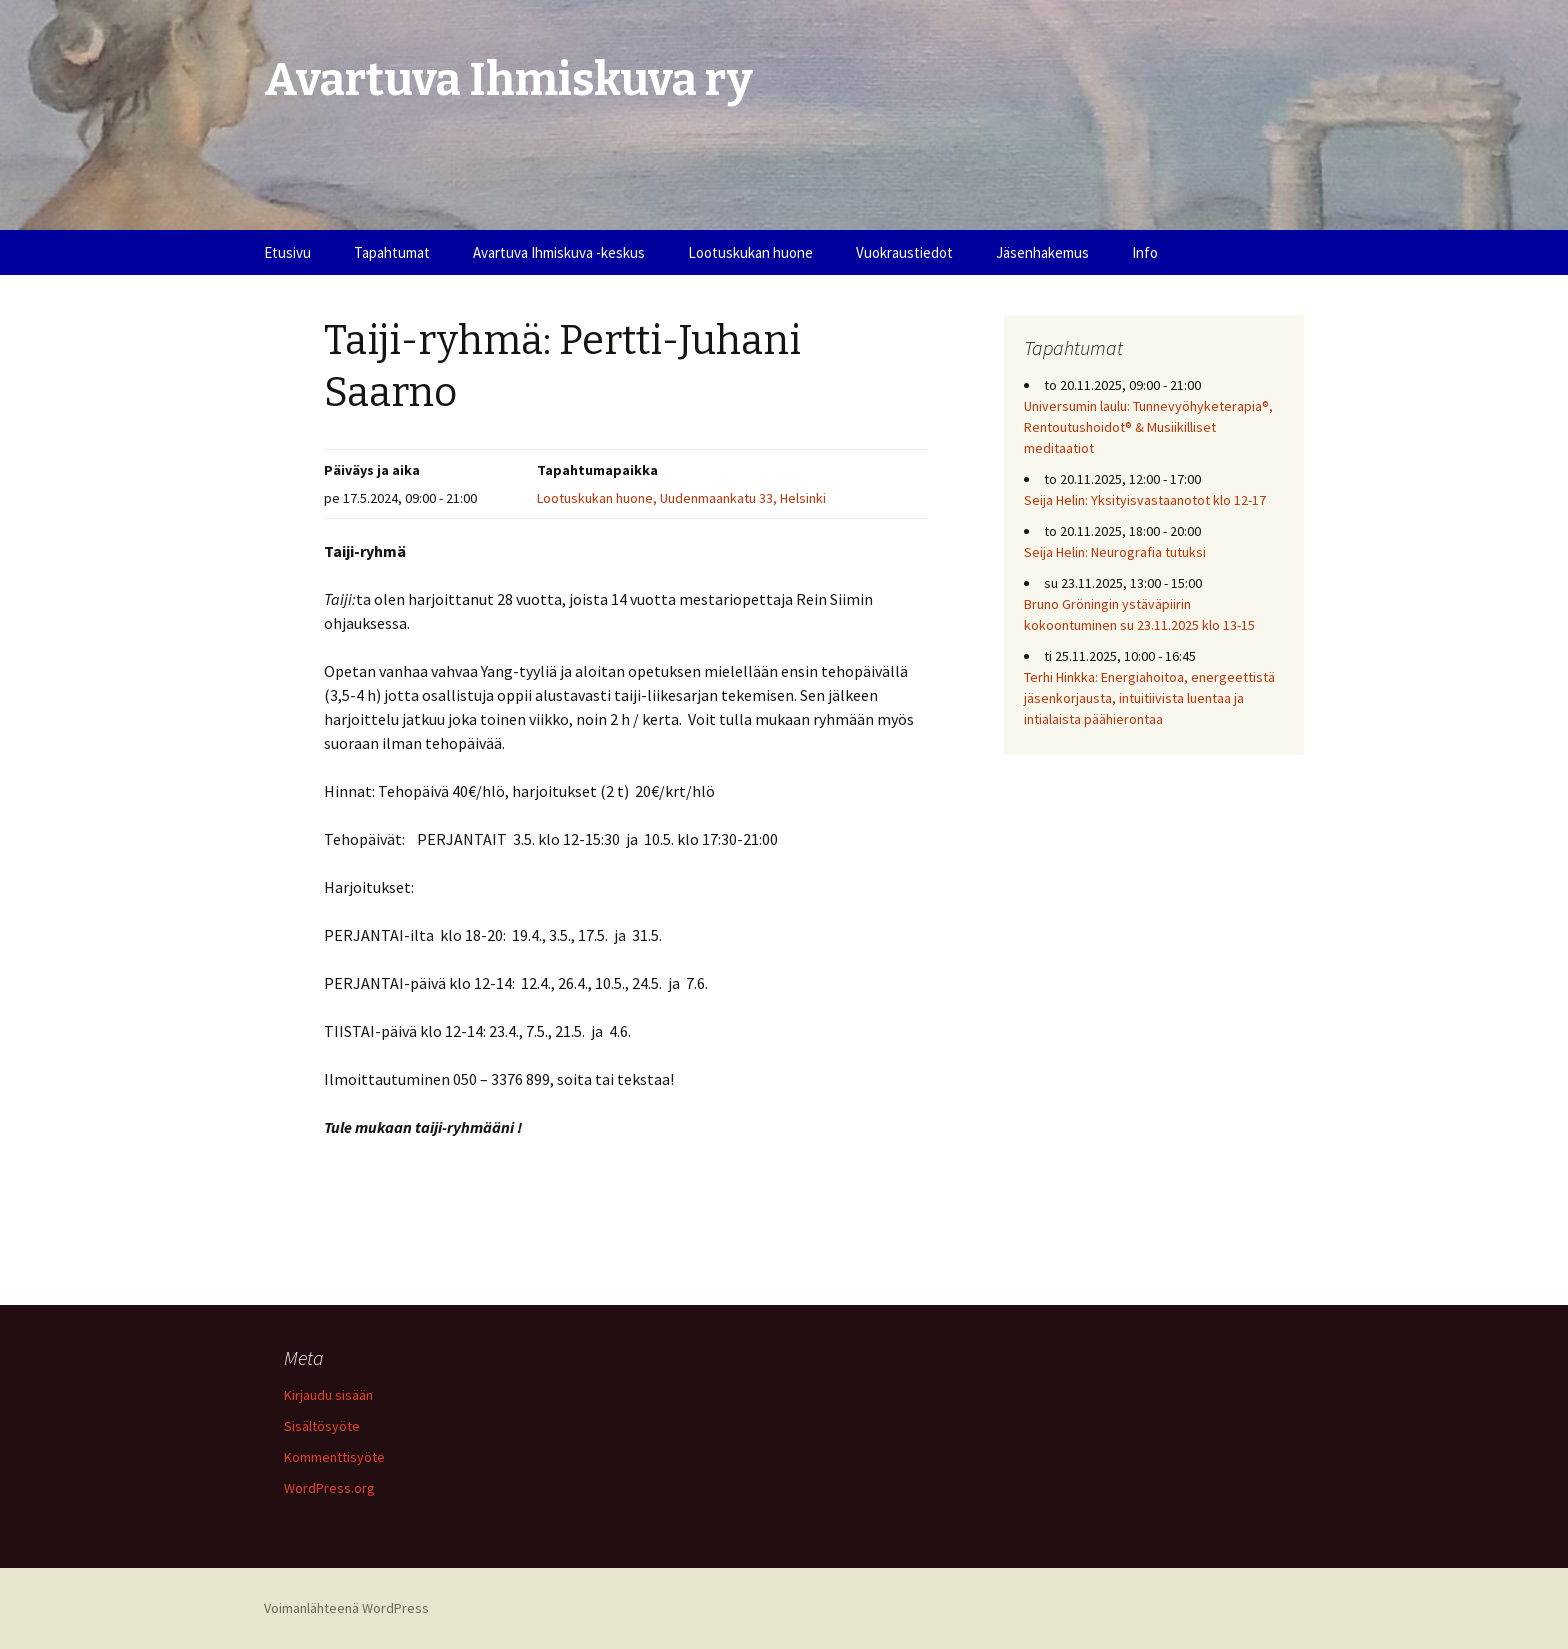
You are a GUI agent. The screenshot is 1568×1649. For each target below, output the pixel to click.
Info (1145, 252)
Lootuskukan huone (750, 252)
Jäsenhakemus (1042, 252)
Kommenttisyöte (334, 1457)
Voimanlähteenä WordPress (346, 1608)
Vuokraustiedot (904, 252)
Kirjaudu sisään (328, 1395)
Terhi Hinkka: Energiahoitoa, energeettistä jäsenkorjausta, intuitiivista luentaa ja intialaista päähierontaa (1149, 698)
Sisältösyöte (322, 1426)
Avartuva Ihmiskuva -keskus (559, 252)
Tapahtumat (392, 252)
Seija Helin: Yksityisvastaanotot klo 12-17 (1145, 500)
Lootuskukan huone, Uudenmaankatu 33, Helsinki (681, 498)
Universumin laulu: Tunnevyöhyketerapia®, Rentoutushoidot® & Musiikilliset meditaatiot (1148, 427)
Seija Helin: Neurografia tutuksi (1115, 552)
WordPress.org (329, 1488)
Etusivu (287, 252)
